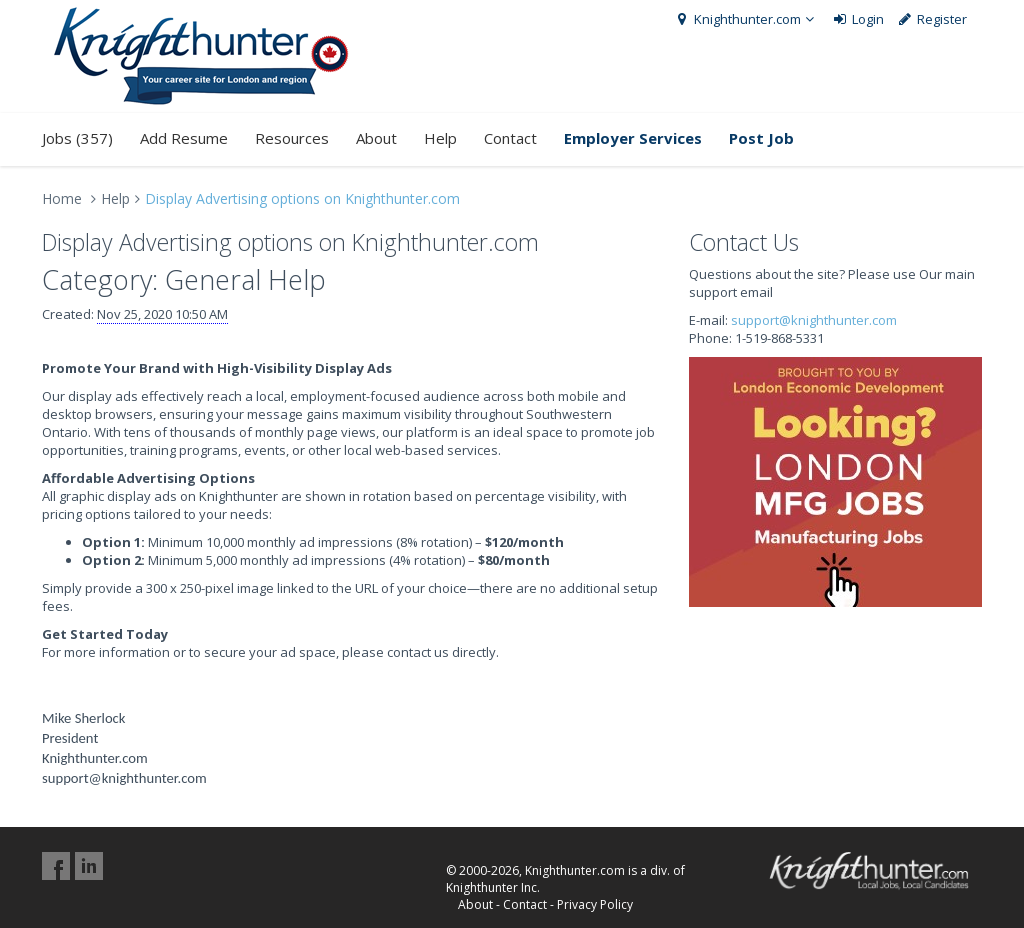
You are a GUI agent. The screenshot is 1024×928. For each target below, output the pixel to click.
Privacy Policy (595, 904)
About (376, 138)
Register (932, 19)
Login (857, 19)
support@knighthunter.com (814, 320)
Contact (510, 138)
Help (440, 138)
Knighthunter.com (745, 19)
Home (62, 198)
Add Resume (184, 138)
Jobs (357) (77, 138)
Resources (292, 138)
